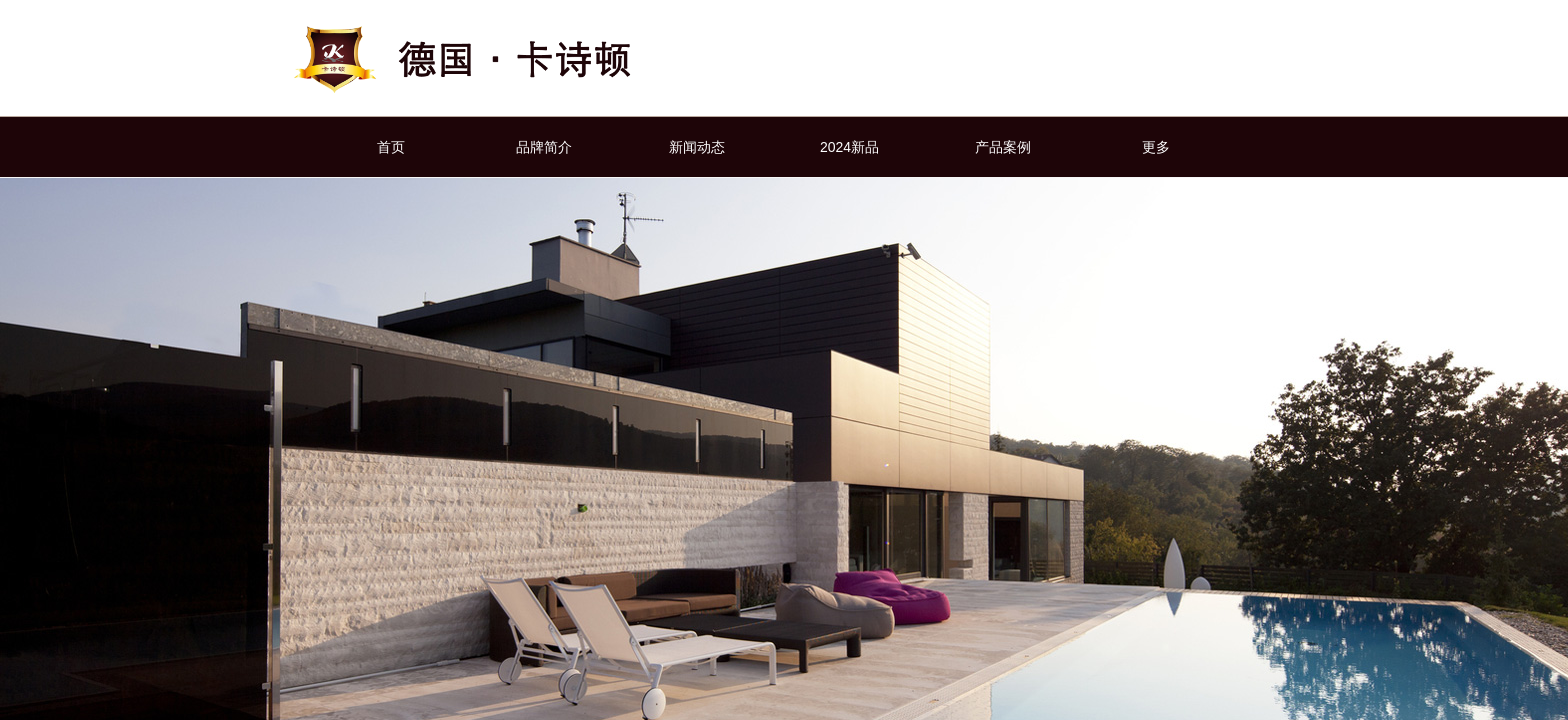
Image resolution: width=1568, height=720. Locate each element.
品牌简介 (544, 147)
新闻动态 (697, 147)
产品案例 (1003, 147)
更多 (1156, 147)
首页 (391, 147)
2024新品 (849, 147)
